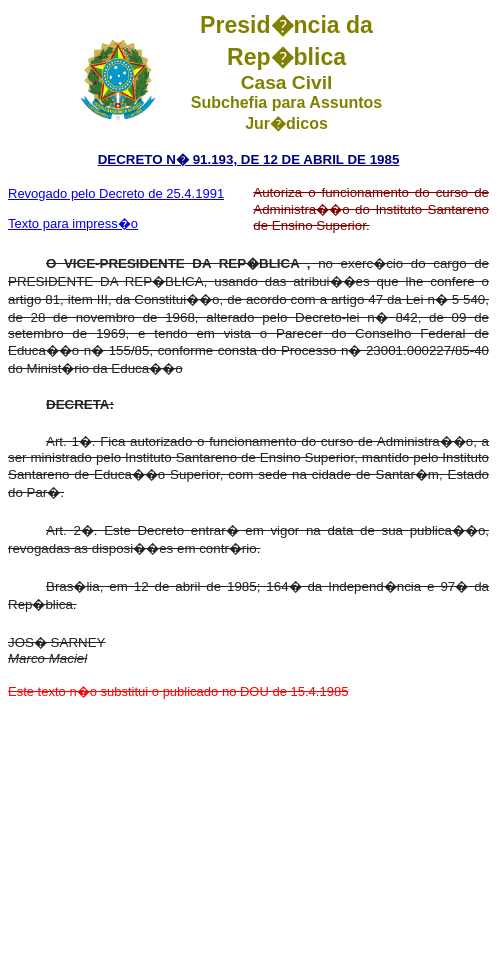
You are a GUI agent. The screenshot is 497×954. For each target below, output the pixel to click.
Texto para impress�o (73, 223)
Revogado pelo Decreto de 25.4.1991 (116, 193)
